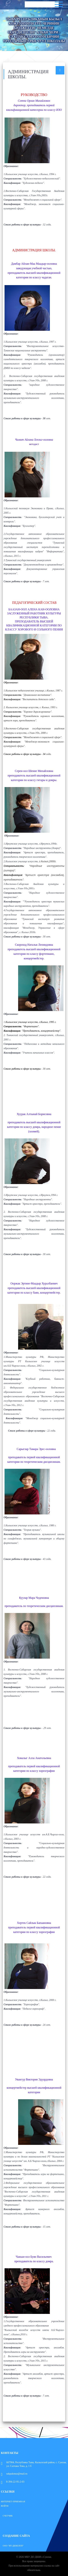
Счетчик (8, 2515)
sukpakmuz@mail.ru (14, 2473)
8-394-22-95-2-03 (12, 2481)
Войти (4, 2506)
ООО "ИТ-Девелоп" (13, 2545)
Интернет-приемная (13, 2501)
